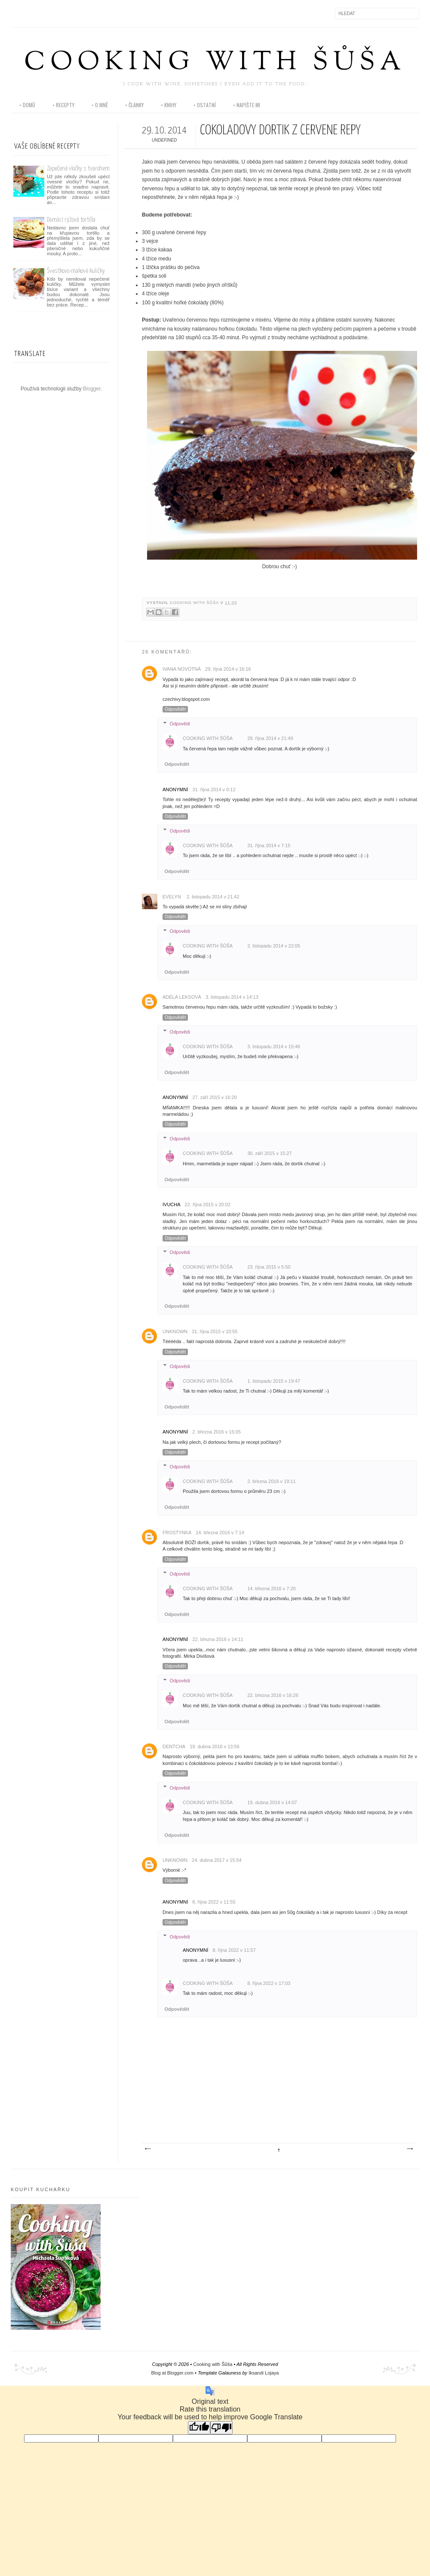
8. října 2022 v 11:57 (233, 1950)
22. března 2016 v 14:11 (217, 1639)
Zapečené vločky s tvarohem (78, 168)
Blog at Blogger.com (172, 2372)
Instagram (36, 13)
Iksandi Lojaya (264, 2372)
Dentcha (174, 1746)
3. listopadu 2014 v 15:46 (273, 1046)
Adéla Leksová (182, 997)
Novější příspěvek (147, 2149)
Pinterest (54, 13)
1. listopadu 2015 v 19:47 (273, 1381)
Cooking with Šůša (215, 63)
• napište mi (246, 104)
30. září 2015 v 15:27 (269, 1153)
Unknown (175, 1331)
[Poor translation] (221, 2427)
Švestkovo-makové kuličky (76, 271)
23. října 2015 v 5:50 (268, 1266)
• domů (27, 104)
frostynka (177, 1532)
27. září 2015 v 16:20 (214, 1097)
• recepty (63, 104)
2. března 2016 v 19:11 (271, 1481)
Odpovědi (180, 723)
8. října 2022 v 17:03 (268, 1983)
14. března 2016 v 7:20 (271, 1588)
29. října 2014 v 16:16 (228, 669)
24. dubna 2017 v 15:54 (217, 1860)
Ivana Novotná (182, 669)
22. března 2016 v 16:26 (272, 1695)
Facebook (18, 13)
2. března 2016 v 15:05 (216, 1431)
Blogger (92, 389)
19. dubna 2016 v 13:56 (215, 1746)
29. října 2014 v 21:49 (270, 738)
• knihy (168, 104)
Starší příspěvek (409, 2149)
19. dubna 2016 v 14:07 (272, 1802)
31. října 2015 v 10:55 (214, 1331)
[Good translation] (199, 2427)
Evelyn (172, 896)
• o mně (100, 104)
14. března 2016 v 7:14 (220, 1532)
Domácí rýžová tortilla (71, 220)
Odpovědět (175, 709)
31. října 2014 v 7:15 (268, 845)
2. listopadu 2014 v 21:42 (213, 896)
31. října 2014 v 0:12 (213, 789)
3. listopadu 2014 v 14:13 (232, 997)
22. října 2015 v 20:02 (207, 1204)
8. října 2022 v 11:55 (213, 1901)
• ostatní (205, 104)
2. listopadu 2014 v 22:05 (273, 945)
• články (134, 104)
